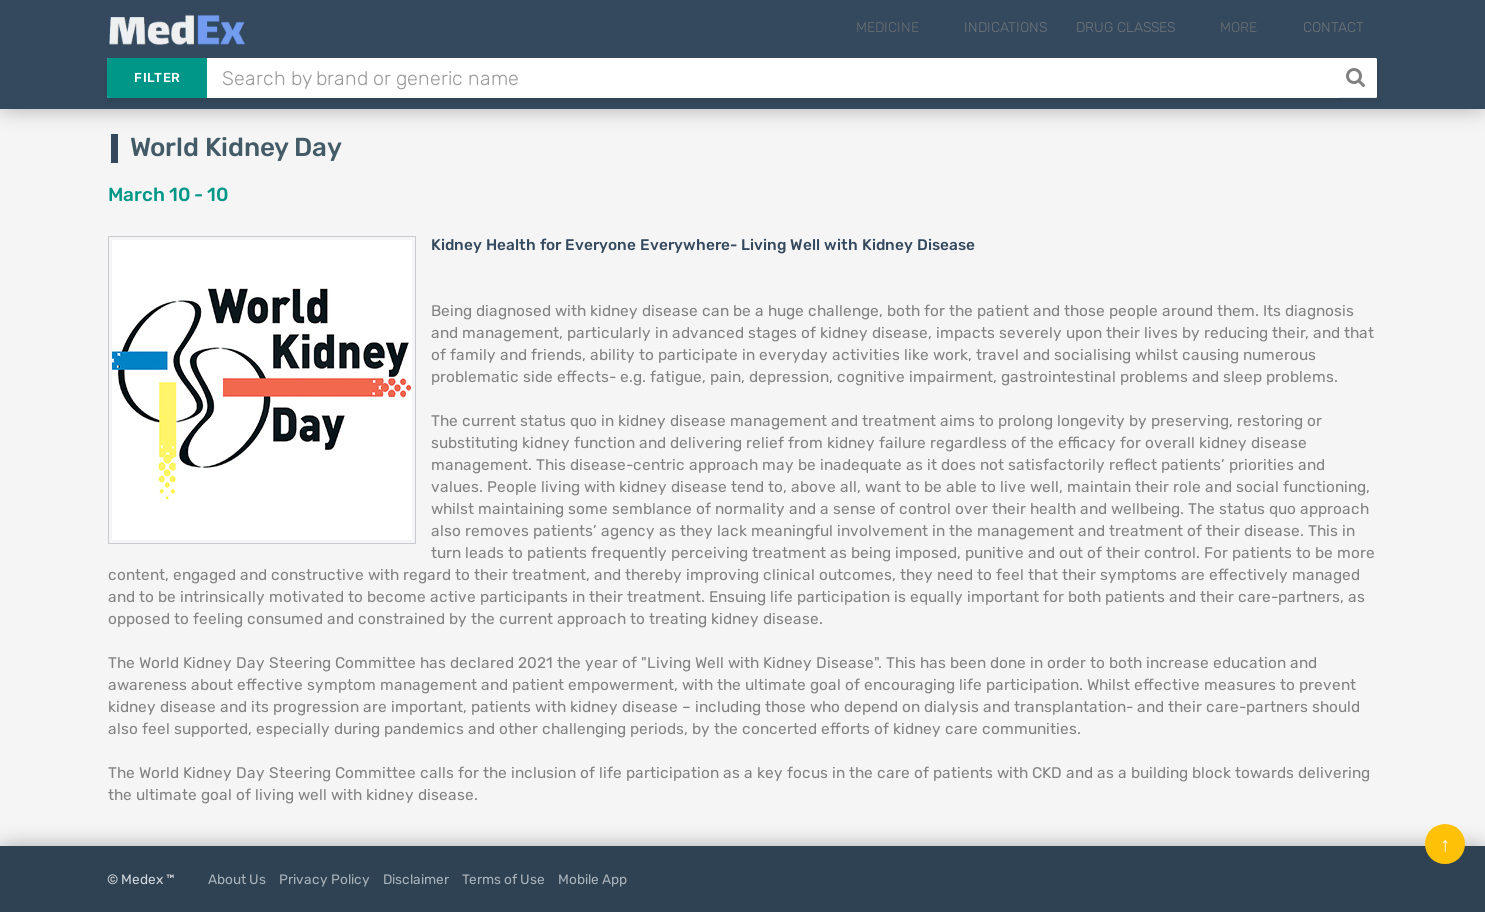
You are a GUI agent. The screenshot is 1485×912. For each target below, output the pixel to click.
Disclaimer (416, 879)
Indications (1038, 27)
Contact (1333, 27)
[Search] (1357, 78)
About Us (237, 879)
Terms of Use (503, 879)
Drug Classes (1158, 27)
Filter (157, 77)
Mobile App (592, 879)
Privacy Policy (324, 879)
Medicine (936, 27)
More (1255, 27)
